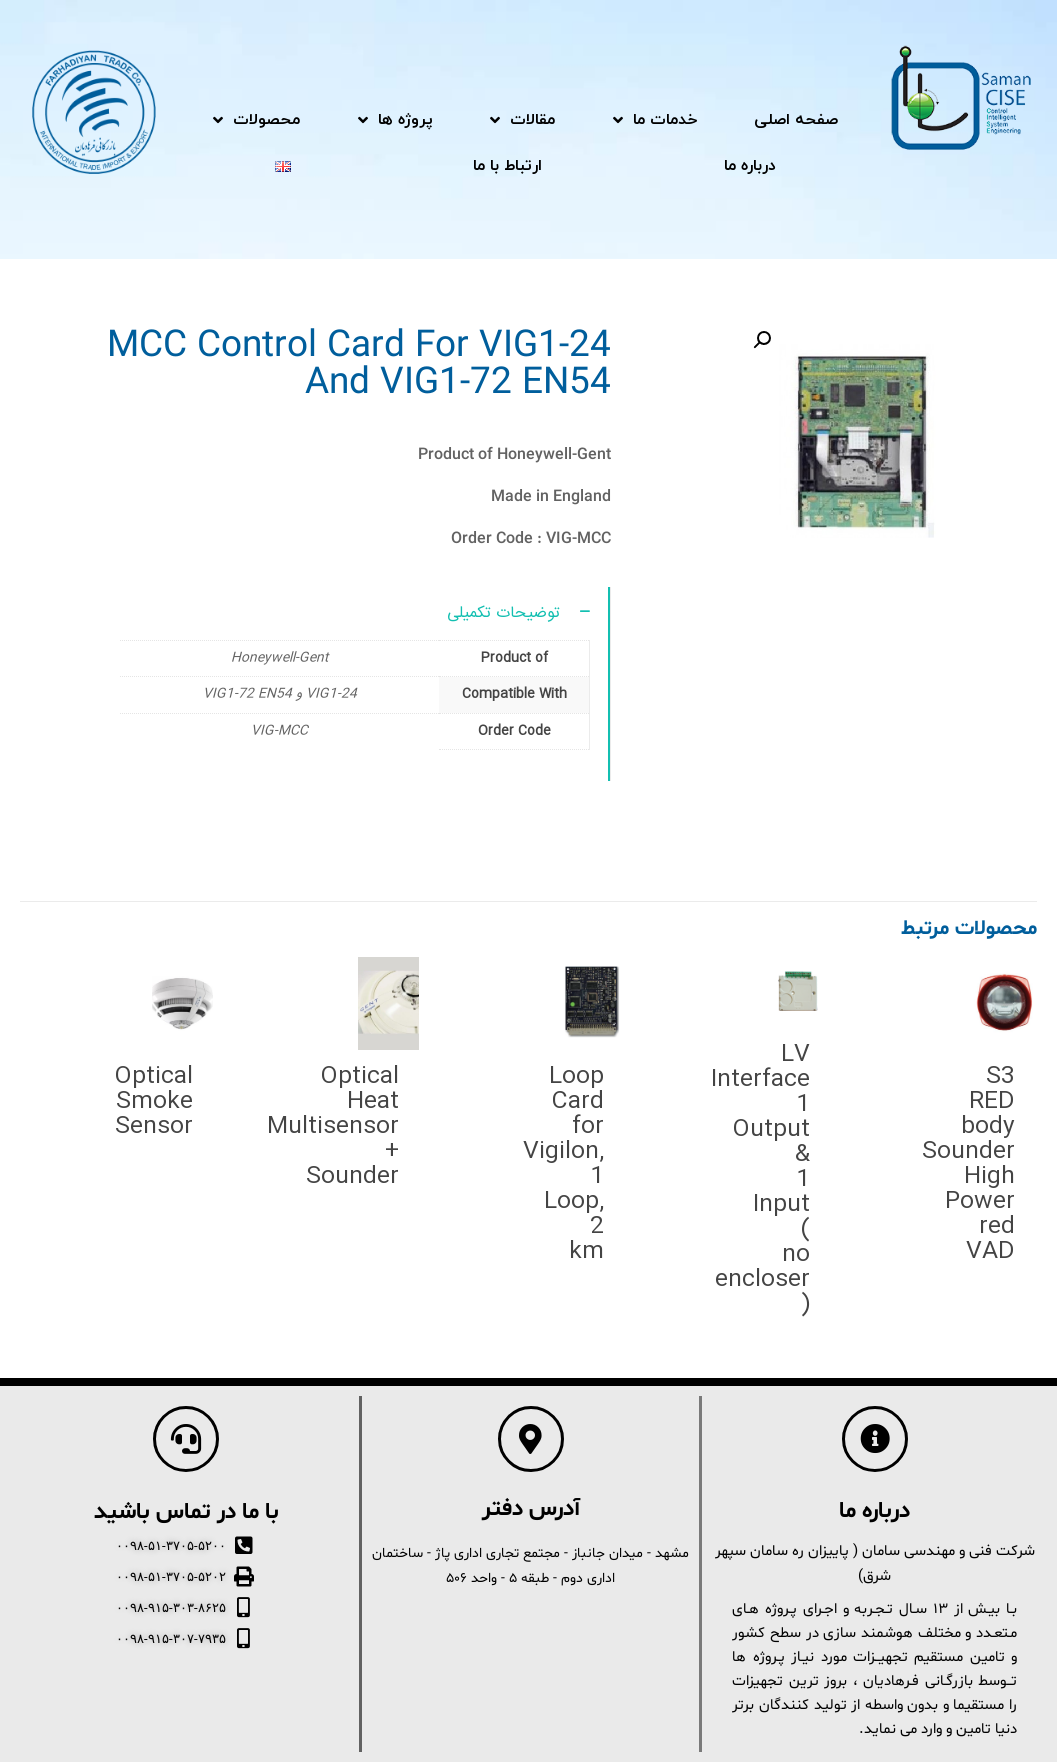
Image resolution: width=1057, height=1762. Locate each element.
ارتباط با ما (507, 166)
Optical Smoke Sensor (154, 1102)
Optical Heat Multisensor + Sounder (333, 1127)
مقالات (522, 120)
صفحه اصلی (796, 120)
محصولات (256, 120)
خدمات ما (655, 120)
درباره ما (750, 166)
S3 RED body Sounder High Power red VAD (968, 1164)
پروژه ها (395, 120)
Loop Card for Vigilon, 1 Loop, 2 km (563, 1164)
